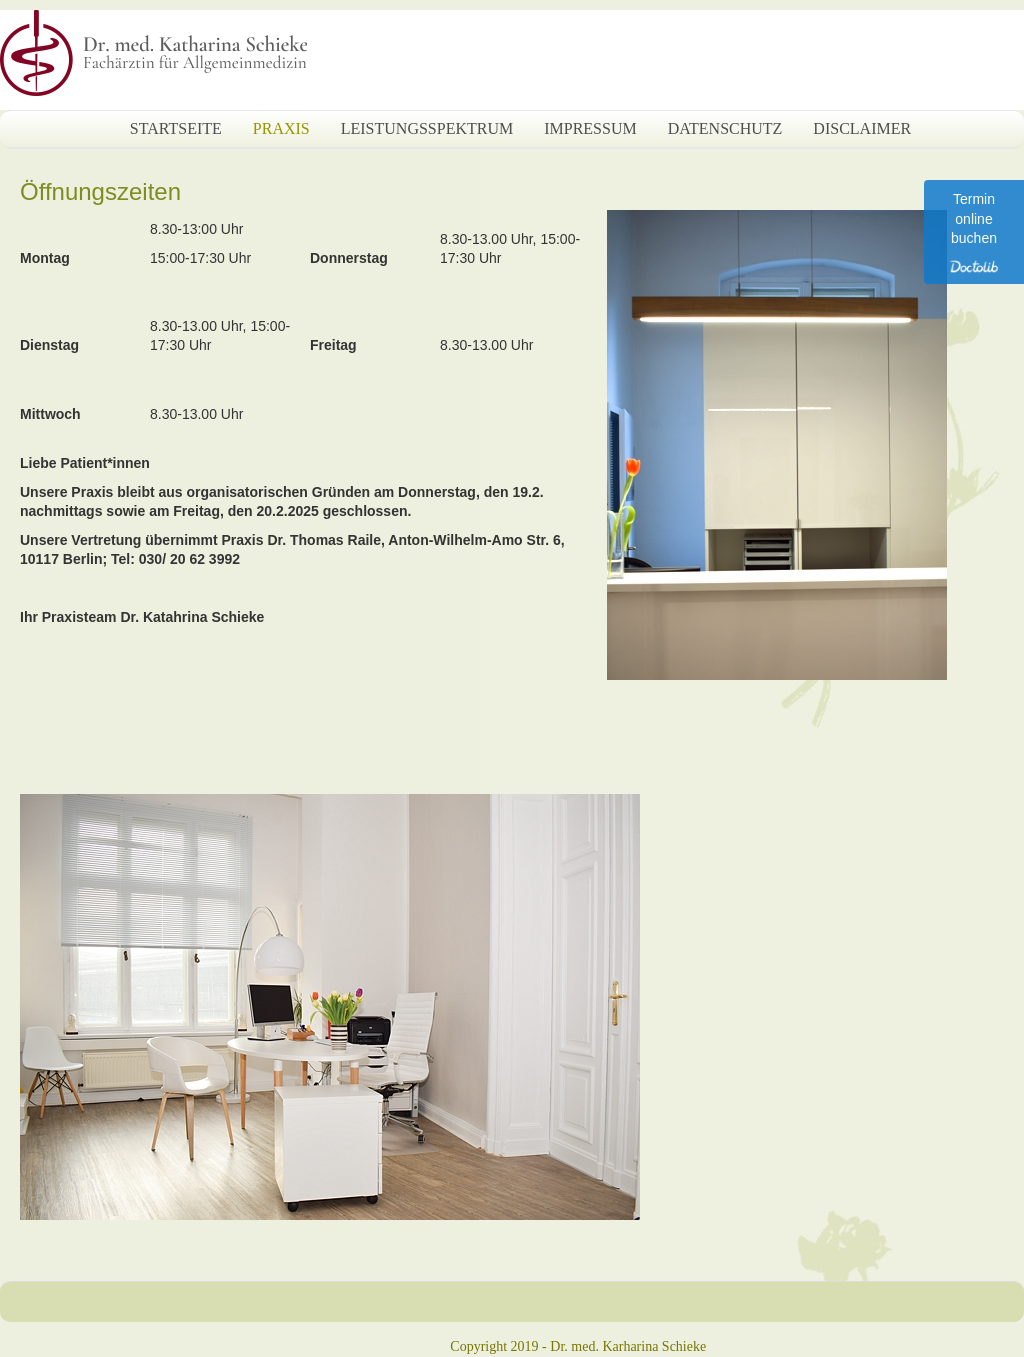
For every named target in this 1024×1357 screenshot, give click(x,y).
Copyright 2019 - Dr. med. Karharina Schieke (578, 1346)
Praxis (281, 128)
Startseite (176, 128)
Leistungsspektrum (427, 128)
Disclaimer (862, 128)
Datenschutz (725, 128)
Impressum (590, 128)
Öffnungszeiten (100, 191)
